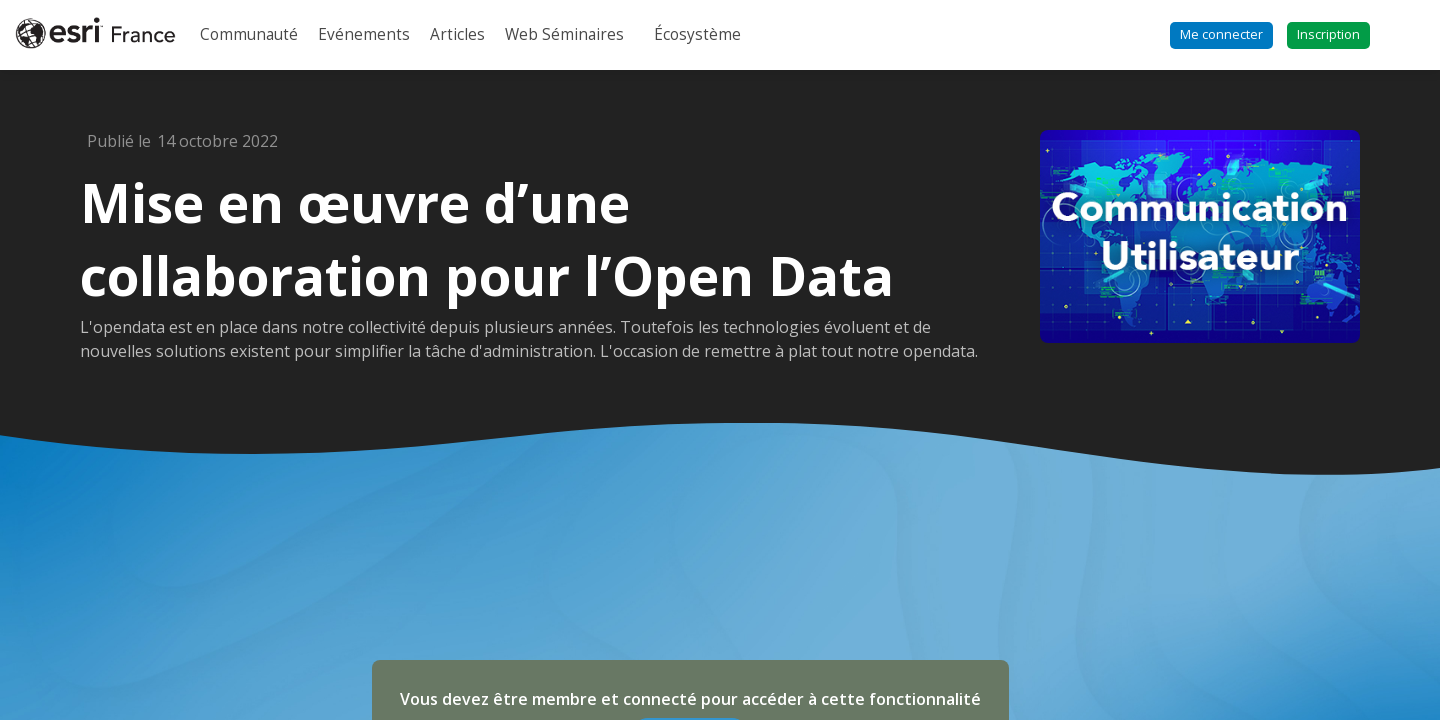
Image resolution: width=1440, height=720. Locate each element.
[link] (249, 35)
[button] (1221, 35)
